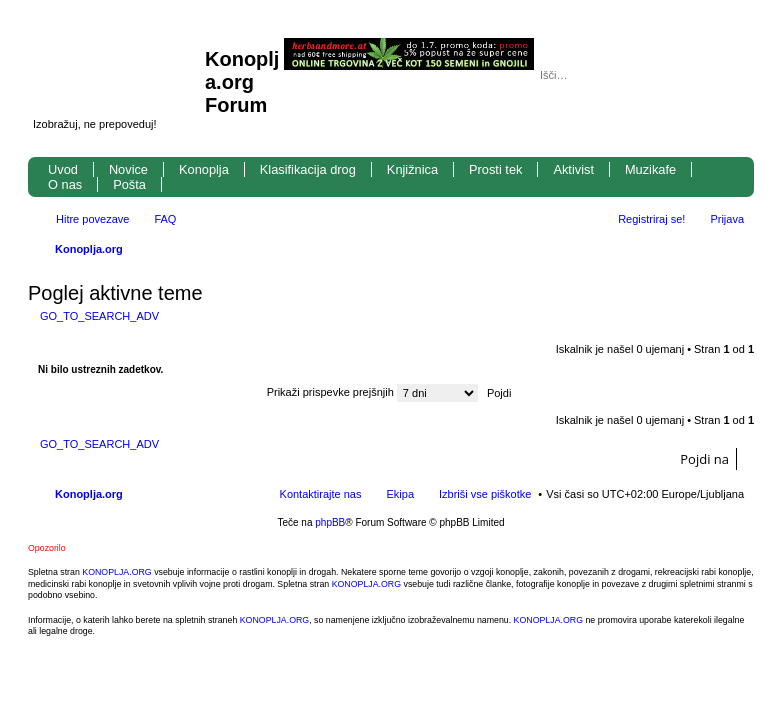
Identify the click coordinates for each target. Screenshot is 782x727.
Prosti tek (495, 169)
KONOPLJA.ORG (116, 572)
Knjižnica (412, 169)
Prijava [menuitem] (727, 219)
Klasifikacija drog (308, 169)
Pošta (129, 184)
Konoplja (204, 169)
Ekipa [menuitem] (400, 494)
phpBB (330, 522)
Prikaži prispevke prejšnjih (372, 392)
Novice (128, 169)
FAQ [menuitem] (165, 219)
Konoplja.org (89, 249)
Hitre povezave (92, 219)
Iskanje (702, 75)
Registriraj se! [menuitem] (651, 219)
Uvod (63, 169)
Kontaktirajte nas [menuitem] (321, 494)
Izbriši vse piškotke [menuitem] (485, 494)
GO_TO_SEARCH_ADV (99, 316)
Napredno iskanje (730, 75)
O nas (65, 184)
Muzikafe (650, 169)
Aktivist (573, 169)
